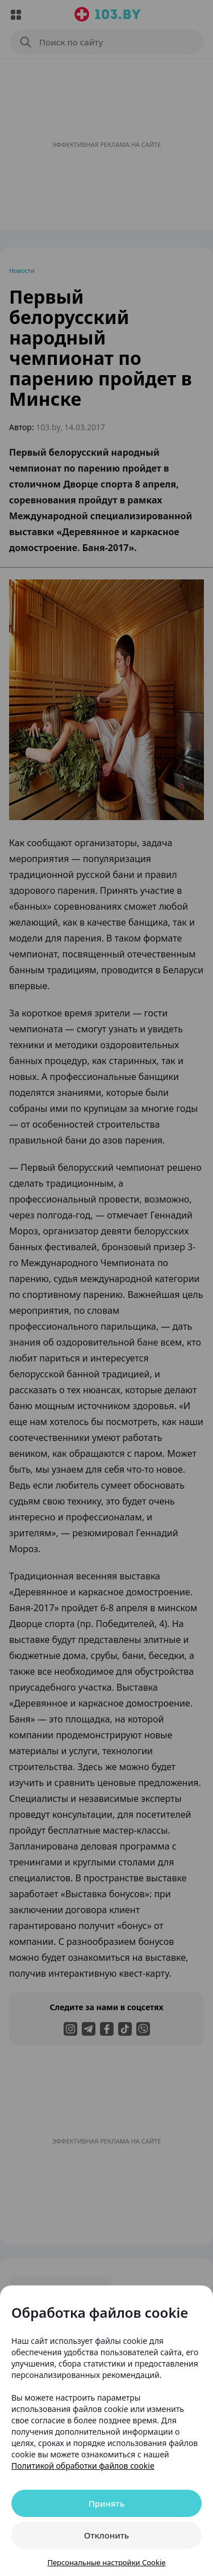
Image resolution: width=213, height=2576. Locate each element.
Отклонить (106, 2535)
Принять (107, 2503)
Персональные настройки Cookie (106, 2562)
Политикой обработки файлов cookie (82, 2465)
